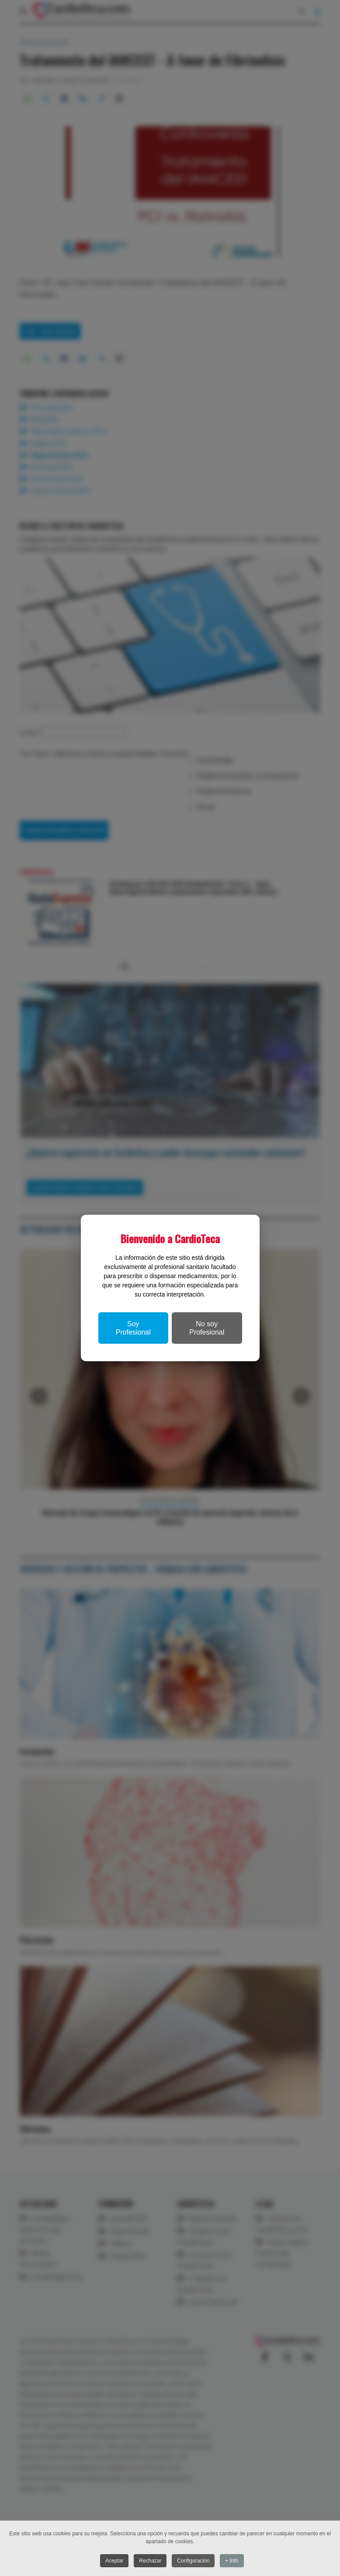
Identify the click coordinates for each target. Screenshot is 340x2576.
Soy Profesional (133, 1328)
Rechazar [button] (150, 2561)
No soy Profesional (206, 1328)
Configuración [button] (194, 2561)
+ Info (232, 2561)
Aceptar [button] (113, 2561)
